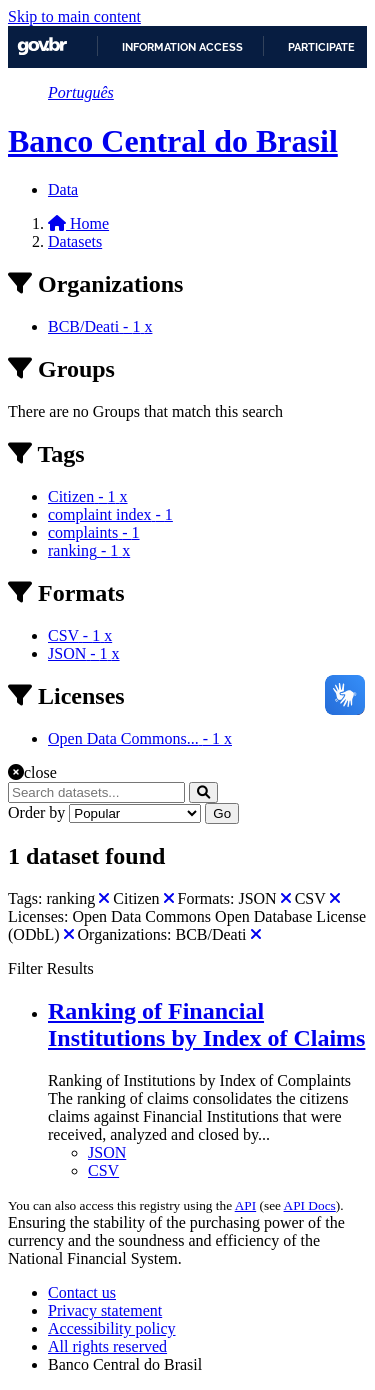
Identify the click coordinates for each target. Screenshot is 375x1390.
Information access (182, 47)
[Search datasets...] (96, 792)
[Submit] (203, 792)
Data (63, 189)
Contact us (82, 1292)
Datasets (75, 241)
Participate (321, 47)
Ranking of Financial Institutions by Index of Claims (206, 1024)
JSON (107, 1152)
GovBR (42, 46)
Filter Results (51, 968)
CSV (103, 1170)
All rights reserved (107, 1346)
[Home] (78, 223)
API (245, 1205)
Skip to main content (74, 16)
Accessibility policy (112, 1328)
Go (222, 813)
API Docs (310, 1205)
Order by (36, 812)
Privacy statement (105, 1310)
